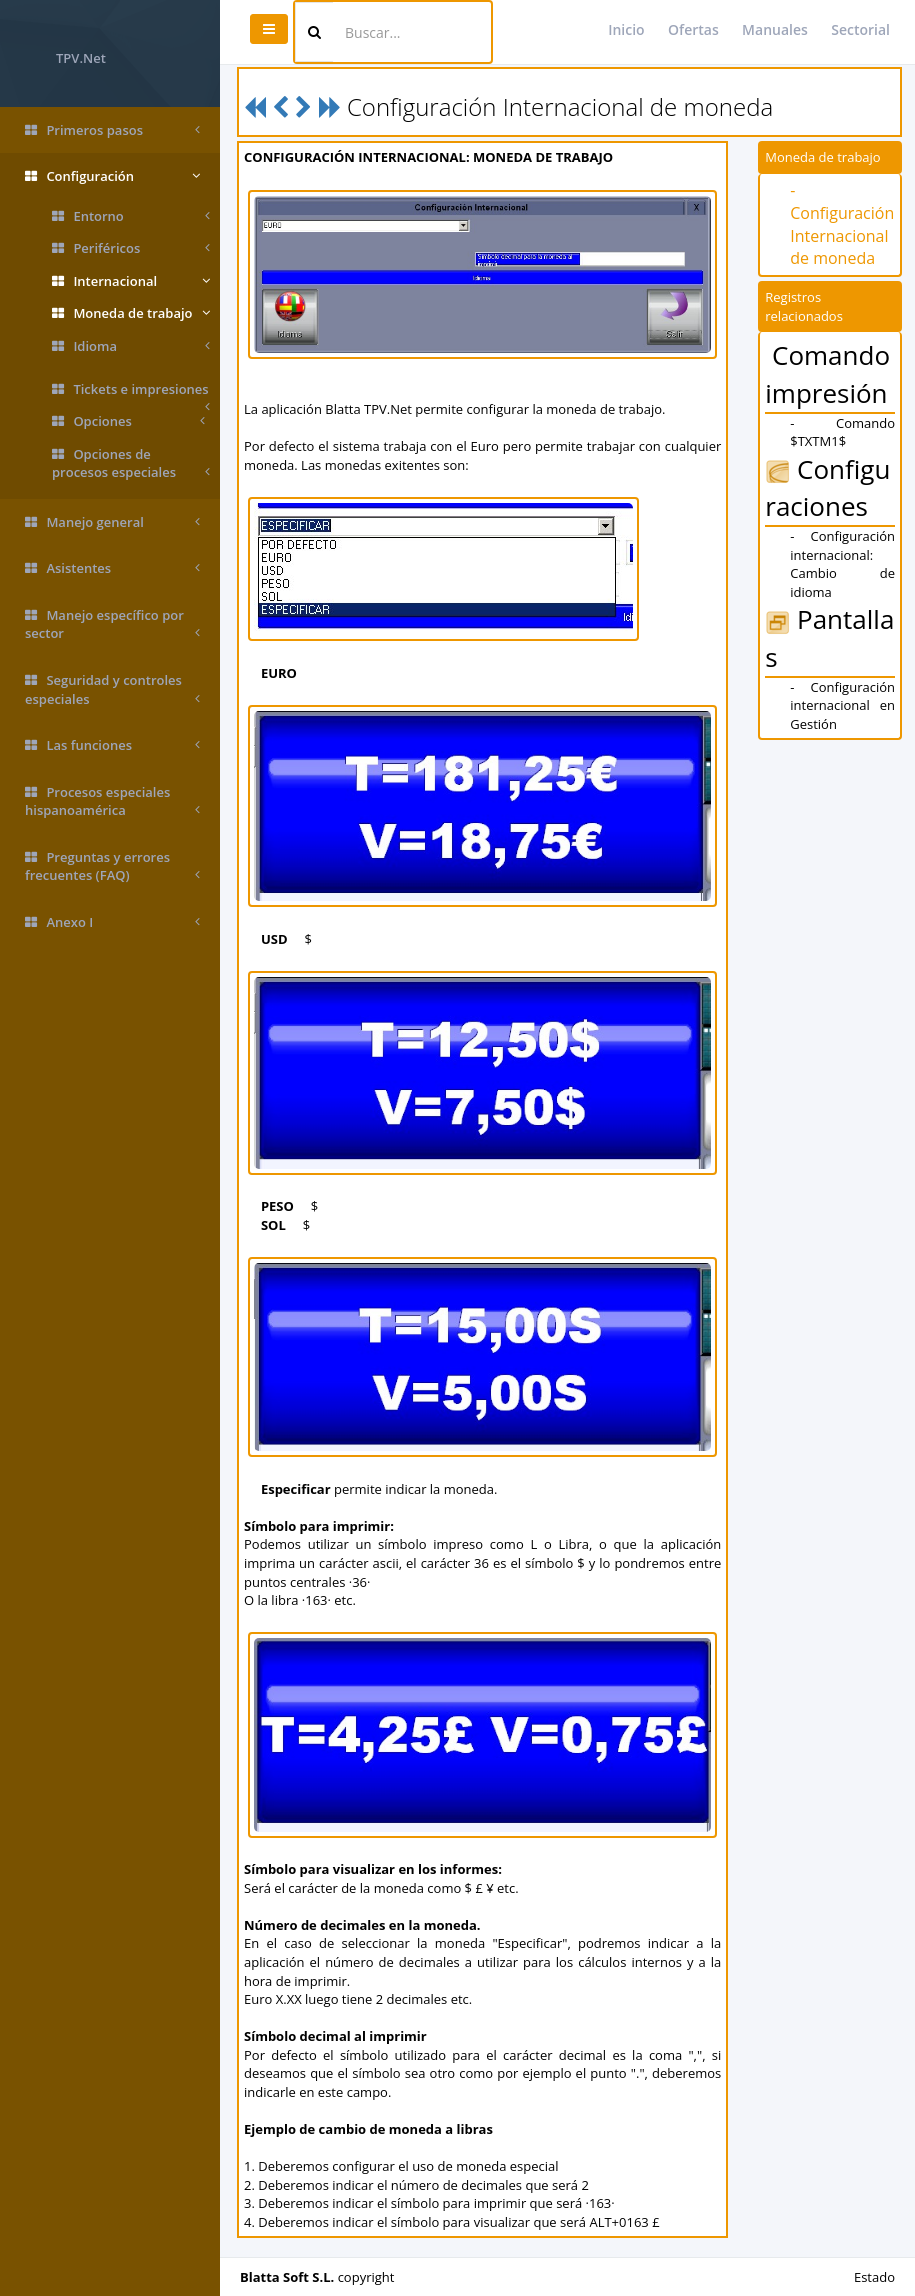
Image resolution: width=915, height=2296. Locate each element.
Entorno (131, 216)
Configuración (112, 176)
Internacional (131, 281)
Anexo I (112, 922)
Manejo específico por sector (112, 624)
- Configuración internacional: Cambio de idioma (842, 564)
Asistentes (112, 568)
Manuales (775, 29)
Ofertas (693, 29)
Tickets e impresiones (131, 393)
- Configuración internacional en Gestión (842, 705)
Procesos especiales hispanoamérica (112, 801)
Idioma (131, 346)
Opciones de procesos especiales (131, 463)
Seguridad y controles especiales (112, 689)
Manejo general (112, 522)
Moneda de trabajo (131, 313)
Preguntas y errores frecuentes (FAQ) (112, 866)
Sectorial (860, 29)
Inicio (626, 29)
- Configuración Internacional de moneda (842, 224)
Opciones (128, 421)
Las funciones (112, 745)
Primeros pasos (112, 130)
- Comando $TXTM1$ (842, 432)
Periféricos (131, 248)
